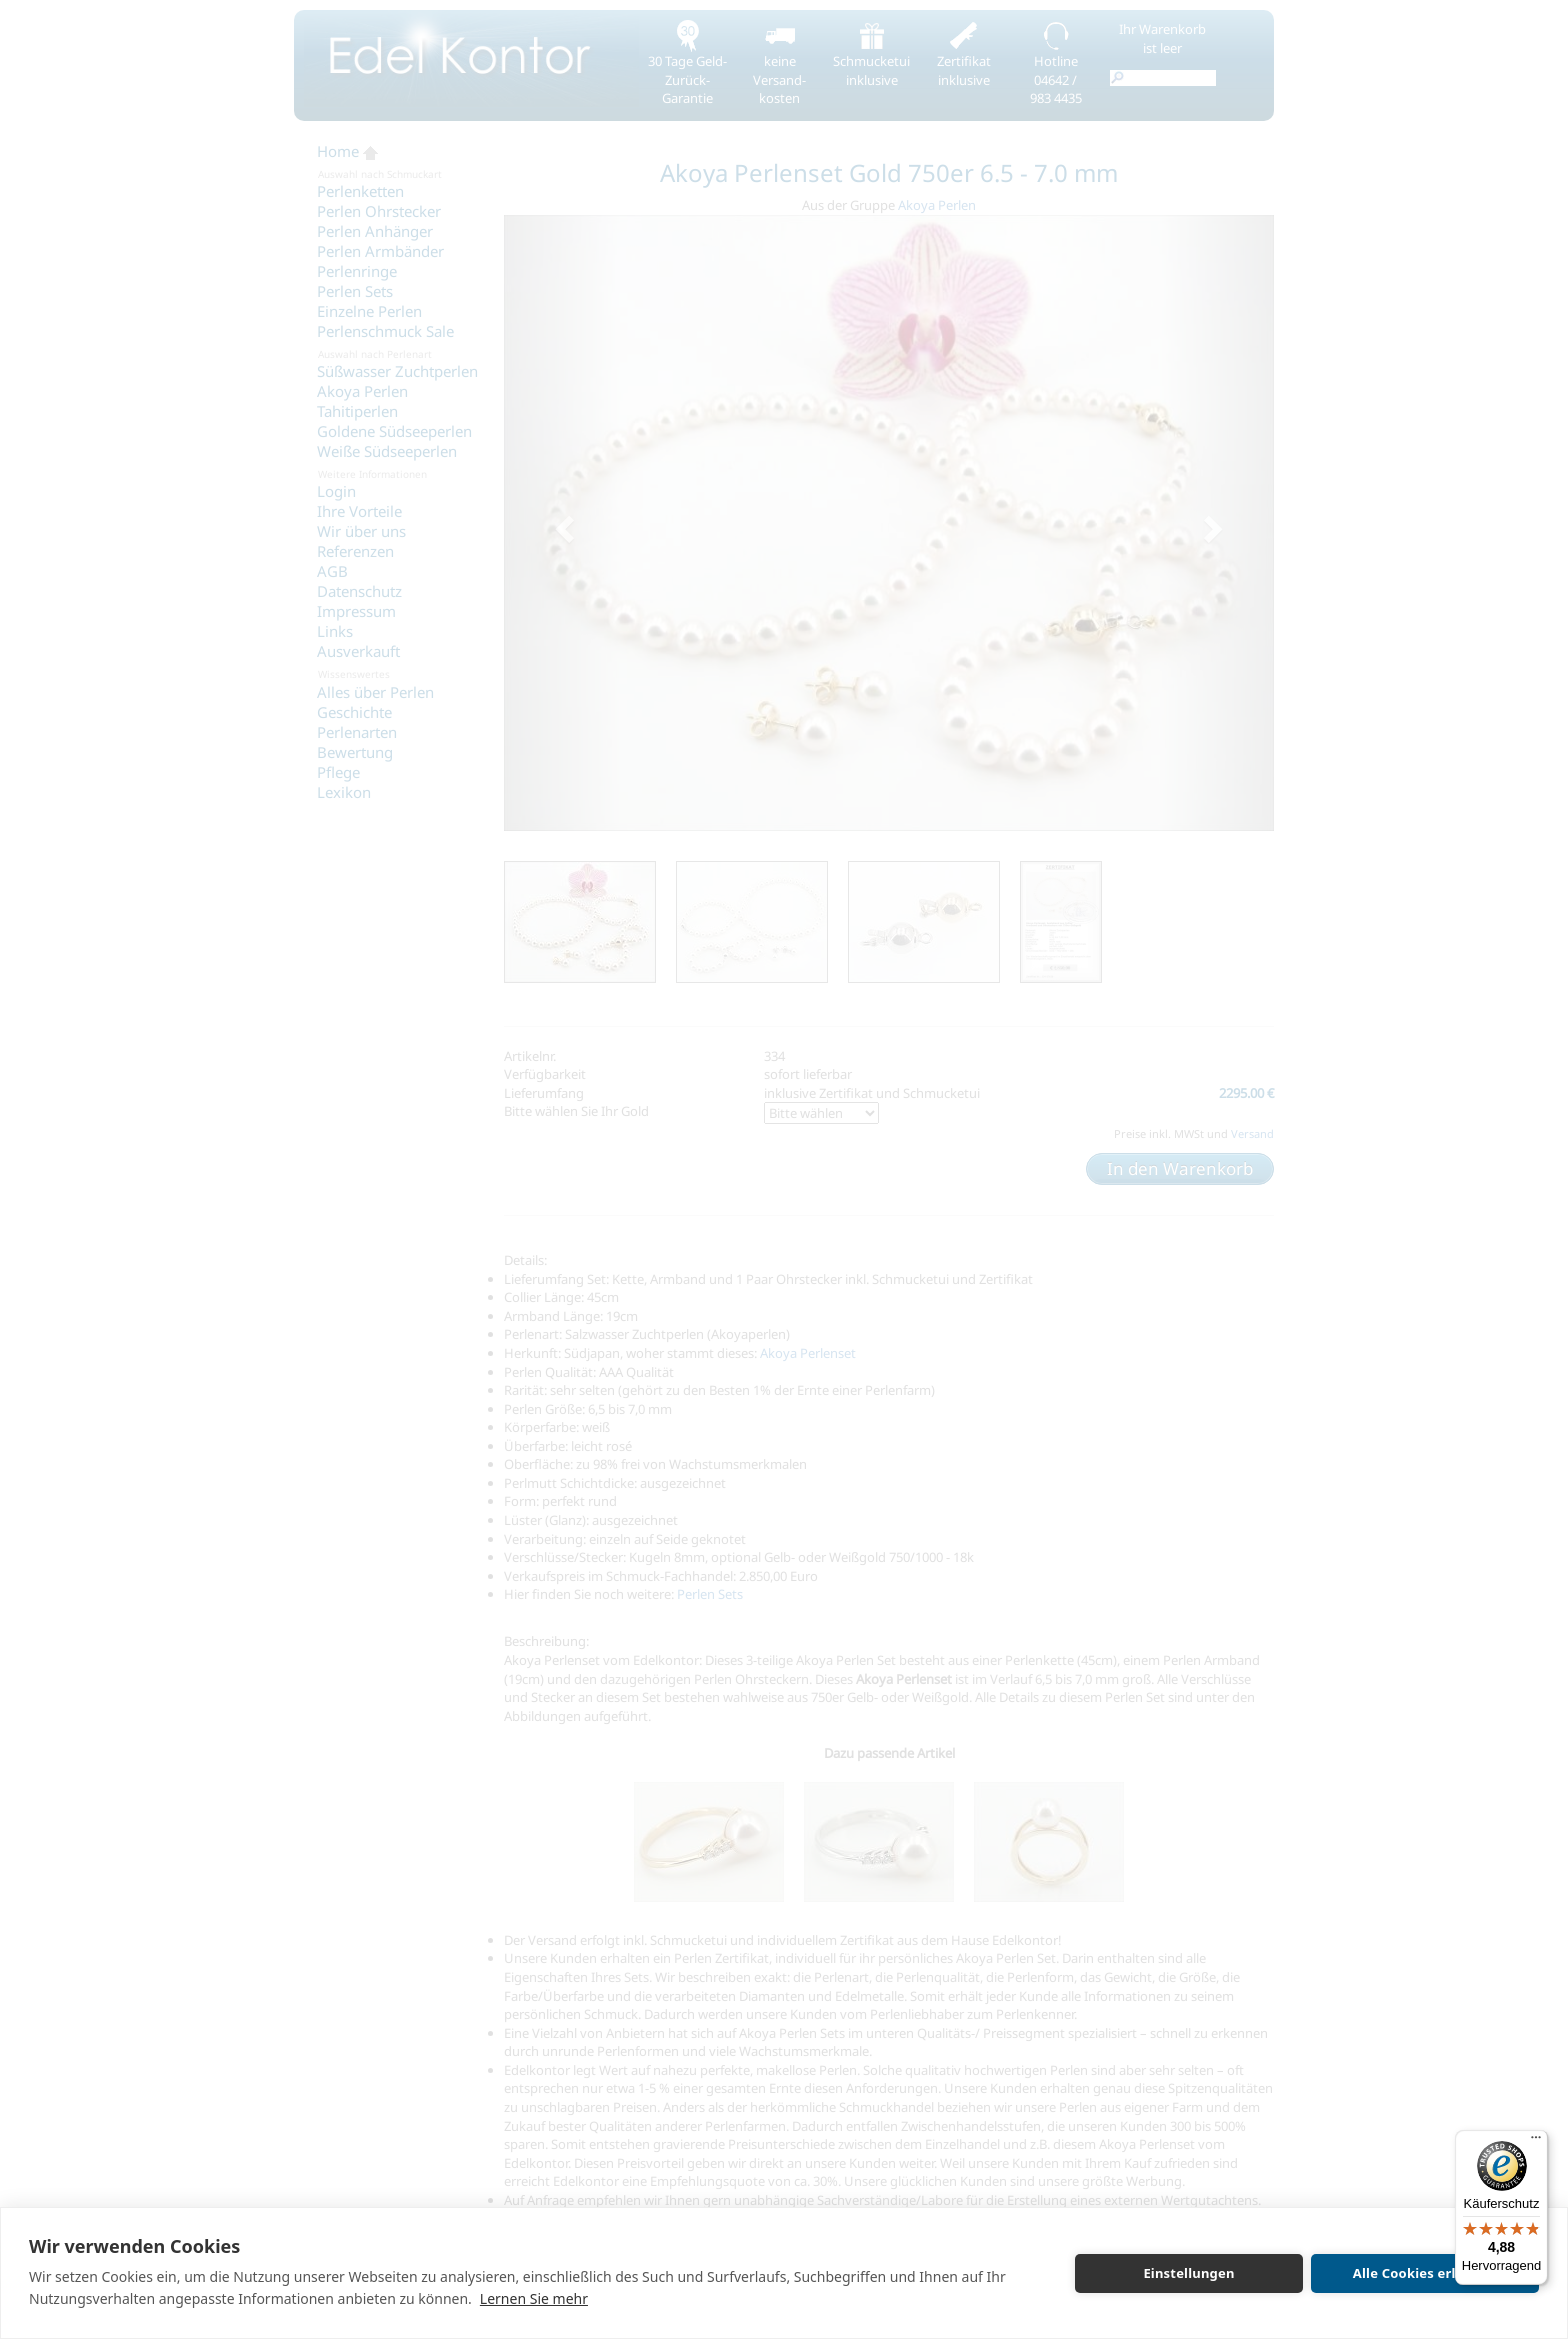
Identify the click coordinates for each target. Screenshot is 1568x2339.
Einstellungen (1188, 2273)
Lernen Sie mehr (534, 2298)
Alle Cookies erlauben (1425, 2273)
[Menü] (1536, 2142)
